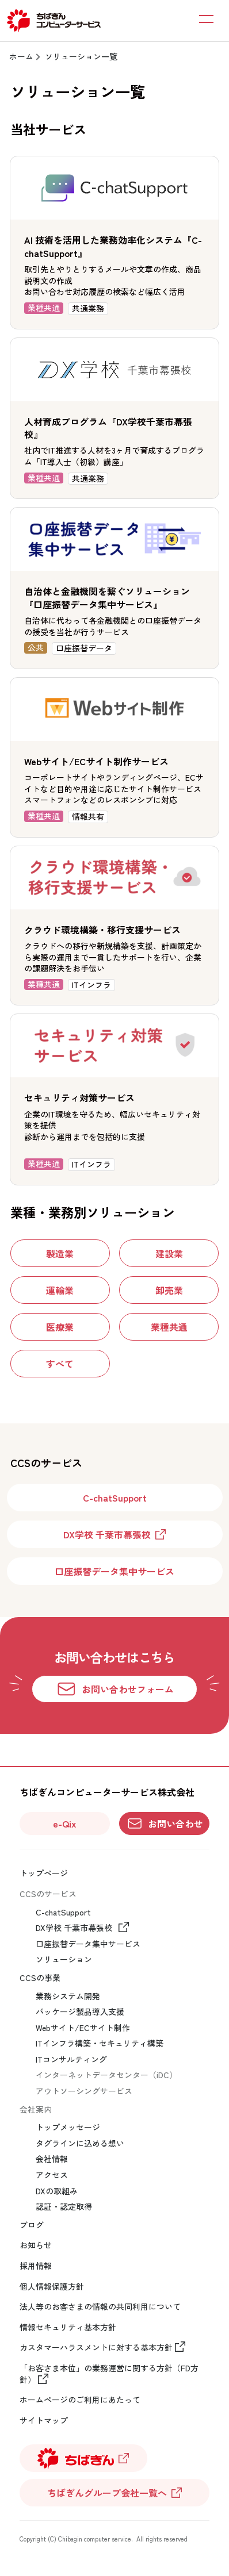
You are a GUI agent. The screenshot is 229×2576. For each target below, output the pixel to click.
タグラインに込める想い (80, 2143)
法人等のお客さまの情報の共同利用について (100, 2306)
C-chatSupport (63, 1912)
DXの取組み (57, 2191)
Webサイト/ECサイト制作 (83, 2027)
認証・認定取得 (64, 2206)
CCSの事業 (40, 1977)
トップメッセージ (68, 2127)
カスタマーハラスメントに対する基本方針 (96, 2348)
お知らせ (36, 2245)
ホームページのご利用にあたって (80, 2399)
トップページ (44, 1873)
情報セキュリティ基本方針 (68, 2327)
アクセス (52, 2175)
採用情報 (36, 2265)
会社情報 (52, 2158)
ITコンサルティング (71, 2059)
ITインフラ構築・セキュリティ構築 (99, 2043)
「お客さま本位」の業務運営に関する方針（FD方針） (109, 2374)
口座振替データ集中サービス (88, 1943)
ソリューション (64, 1959)
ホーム (21, 56)
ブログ (32, 2225)
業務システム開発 (68, 1996)
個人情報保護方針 (52, 2286)
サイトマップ (44, 2420)
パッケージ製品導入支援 (80, 2011)
